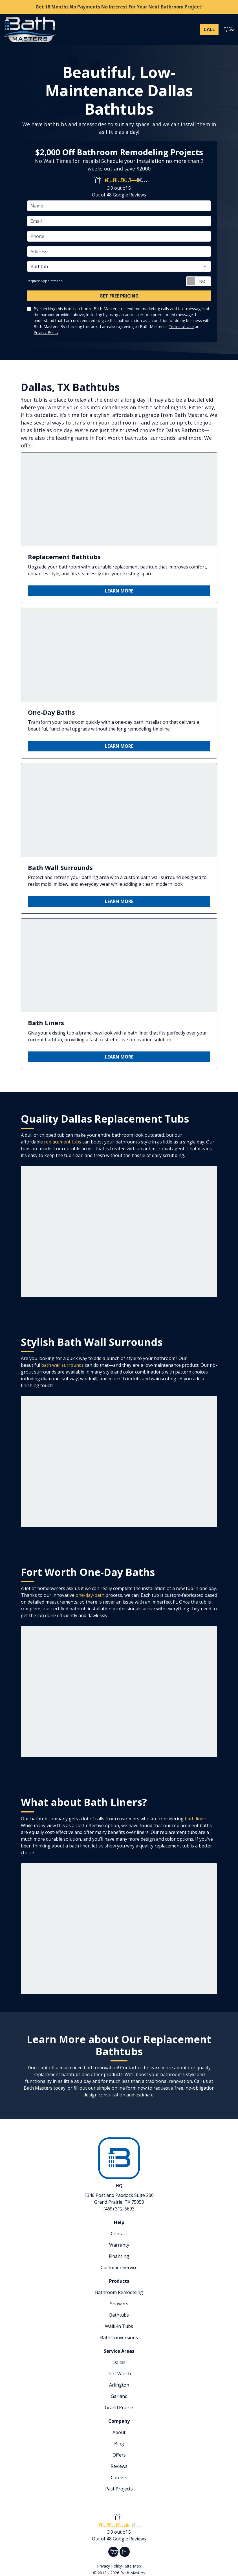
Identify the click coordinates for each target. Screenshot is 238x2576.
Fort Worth (119, 2374)
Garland (119, 2396)
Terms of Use (181, 326)
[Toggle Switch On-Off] (198, 281)
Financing (119, 2256)
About (119, 2432)
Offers (119, 2455)
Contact (119, 2234)
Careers (119, 2477)
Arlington (119, 2385)
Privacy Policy (46, 332)
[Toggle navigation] (228, 29)
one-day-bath (90, 1595)
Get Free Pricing (119, 296)
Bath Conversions (119, 2337)
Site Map (133, 2566)
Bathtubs (119, 2315)
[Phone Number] (209, 29)
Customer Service (119, 2267)
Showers (119, 2304)
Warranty (119, 2245)
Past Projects (119, 2489)
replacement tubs (62, 1142)
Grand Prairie (119, 2407)
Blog (119, 2444)
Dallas (119, 2362)
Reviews (119, 2466)
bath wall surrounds (62, 1365)
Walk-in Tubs (119, 2326)
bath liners (196, 1819)
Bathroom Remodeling (119, 2292)
